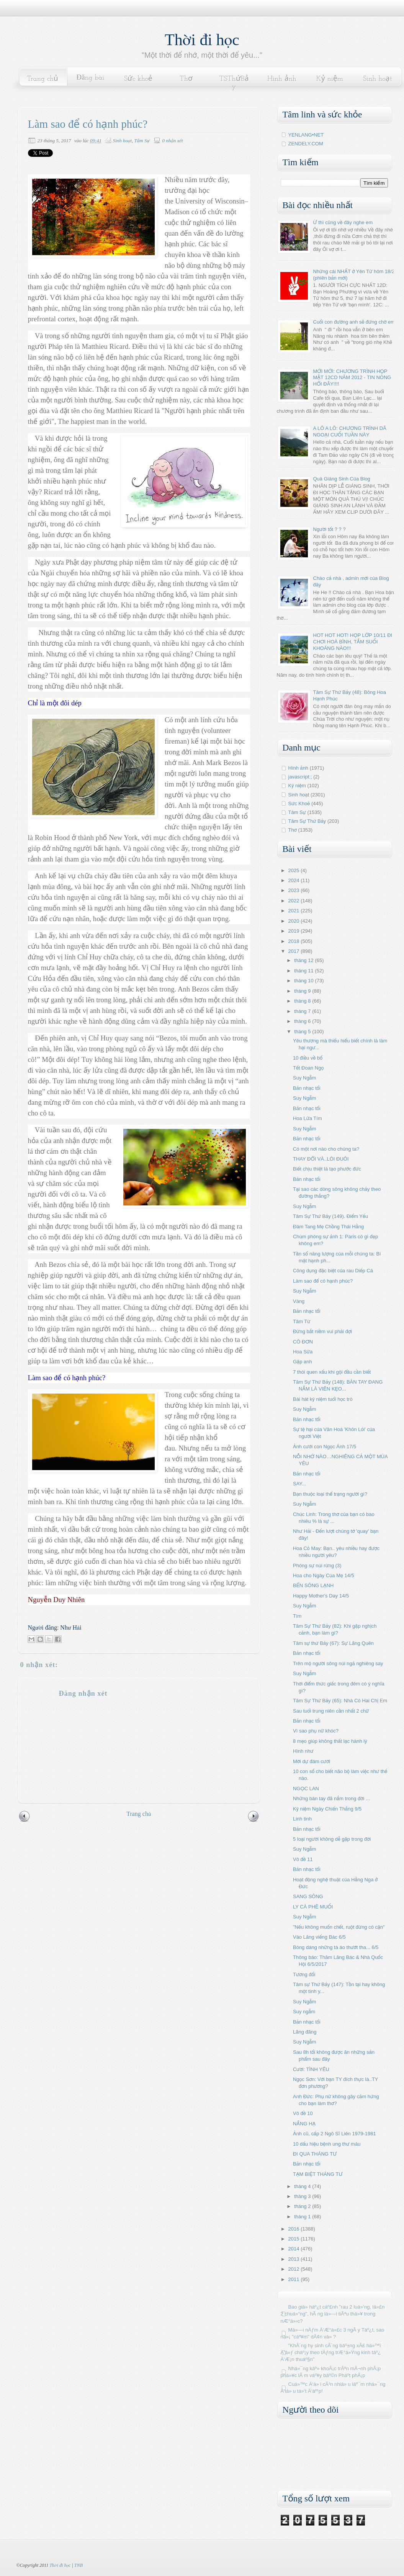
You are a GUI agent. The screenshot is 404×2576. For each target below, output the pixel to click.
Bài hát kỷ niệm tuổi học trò (323, 1399)
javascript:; (300, 777)
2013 (294, 2259)
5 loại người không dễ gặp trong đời (332, 1839)
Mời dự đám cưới (311, 1761)
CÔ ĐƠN (303, 1342)
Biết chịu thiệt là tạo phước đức (327, 1169)
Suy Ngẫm (304, 1078)
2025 (294, 870)
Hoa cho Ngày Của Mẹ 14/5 (323, 1575)
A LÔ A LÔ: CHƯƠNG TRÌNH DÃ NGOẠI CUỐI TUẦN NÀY (349, 431)
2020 (294, 921)
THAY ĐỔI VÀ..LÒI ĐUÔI (321, 1159)
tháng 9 (303, 991)
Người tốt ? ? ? (329, 529)
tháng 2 (303, 2206)
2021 (294, 910)
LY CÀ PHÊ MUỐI (313, 1907)
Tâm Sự (142, 140)
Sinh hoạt (377, 79)
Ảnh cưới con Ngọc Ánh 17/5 (324, 1446)
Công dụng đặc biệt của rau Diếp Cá (333, 1270)
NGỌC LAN (306, 1788)
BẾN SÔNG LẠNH (313, 1585)
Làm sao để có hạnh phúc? (323, 1281)
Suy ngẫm (304, 2011)
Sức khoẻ (138, 79)
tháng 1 (303, 2216)
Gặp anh (302, 1362)
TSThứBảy (234, 82)
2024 (294, 880)
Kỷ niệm (329, 79)
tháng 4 (303, 2186)
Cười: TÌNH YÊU (311, 2069)
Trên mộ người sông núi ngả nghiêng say (338, 1663)
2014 (294, 2249)
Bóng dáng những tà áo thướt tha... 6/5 (336, 1947)
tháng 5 (303, 1031)
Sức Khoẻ (299, 803)
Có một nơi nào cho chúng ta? (326, 1149)
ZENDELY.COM (305, 144)
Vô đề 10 (303, 2113)
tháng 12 (304, 960)
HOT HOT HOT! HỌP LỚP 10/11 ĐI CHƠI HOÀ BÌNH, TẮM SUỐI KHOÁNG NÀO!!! (353, 641)
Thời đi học (202, 40)
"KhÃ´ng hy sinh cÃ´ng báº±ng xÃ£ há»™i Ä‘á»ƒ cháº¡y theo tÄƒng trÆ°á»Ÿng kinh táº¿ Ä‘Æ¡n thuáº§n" (331, 2352)
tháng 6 (303, 1021)
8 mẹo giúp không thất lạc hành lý (330, 1741)
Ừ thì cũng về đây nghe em (343, 222)
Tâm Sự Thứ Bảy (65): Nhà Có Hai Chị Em (340, 1700)
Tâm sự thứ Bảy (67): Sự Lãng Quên (333, 1643)
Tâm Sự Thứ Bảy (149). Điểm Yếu (330, 1216)
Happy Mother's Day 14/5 (321, 1596)
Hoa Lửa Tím (307, 1118)
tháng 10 (304, 981)
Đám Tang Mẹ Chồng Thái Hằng (328, 1226)
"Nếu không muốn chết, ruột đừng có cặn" (339, 1927)
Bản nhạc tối (307, 1088)
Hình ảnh (281, 79)
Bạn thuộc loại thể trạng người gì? (330, 1494)
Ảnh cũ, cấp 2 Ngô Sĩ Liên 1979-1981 (334, 2133)
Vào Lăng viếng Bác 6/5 (319, 1937)
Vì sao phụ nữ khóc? (316, 1731)
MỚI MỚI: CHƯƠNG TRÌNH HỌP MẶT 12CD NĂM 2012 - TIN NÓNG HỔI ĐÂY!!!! (352, 377)
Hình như (303, 1751)
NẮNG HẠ (304, 2124)
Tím (297, 1616)
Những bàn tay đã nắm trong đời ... (331, 1798)
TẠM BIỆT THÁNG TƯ (318, 2174)
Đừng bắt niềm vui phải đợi (322, 1331)
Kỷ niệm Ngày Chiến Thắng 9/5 (327, 1809)
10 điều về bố (307, 1058)
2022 (294, 901)
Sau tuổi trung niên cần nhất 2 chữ (331, 1711)
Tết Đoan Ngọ (308, 1068)
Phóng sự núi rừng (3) (317, 1565)
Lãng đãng (304, 2032)
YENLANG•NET (306, 135)
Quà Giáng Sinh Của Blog (341, 479)
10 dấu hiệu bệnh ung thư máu (326, 2144)
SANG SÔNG (308, 1896)
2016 (294, 2229)
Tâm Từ (301, 1321)
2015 (294, 2239)
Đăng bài (91, 77)
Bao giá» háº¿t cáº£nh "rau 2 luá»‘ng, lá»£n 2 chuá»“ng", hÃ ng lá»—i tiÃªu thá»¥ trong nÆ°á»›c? (333, 2314)
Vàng (298, 1301)
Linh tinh (302, 1819)
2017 (294, 951)
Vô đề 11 (303, 1859)
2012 (294, 2269)
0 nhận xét (172, 140)
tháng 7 (303, 1011)
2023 (294, 890)
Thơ (186, 79)
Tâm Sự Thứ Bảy (307, 821)
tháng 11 (304, 971)
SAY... (299, 1484)
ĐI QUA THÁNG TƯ (315, 2154)
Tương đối (304, 1974)
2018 (294, 941)
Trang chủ (42, 79)
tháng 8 (303, 1001)
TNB (78, 2565)
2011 (294, 2279)
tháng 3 (303, 2196)
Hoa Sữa (302, 1352)
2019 (294, 931)
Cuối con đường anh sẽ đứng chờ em (354, 322)
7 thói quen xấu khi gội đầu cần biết (332, 1372)
